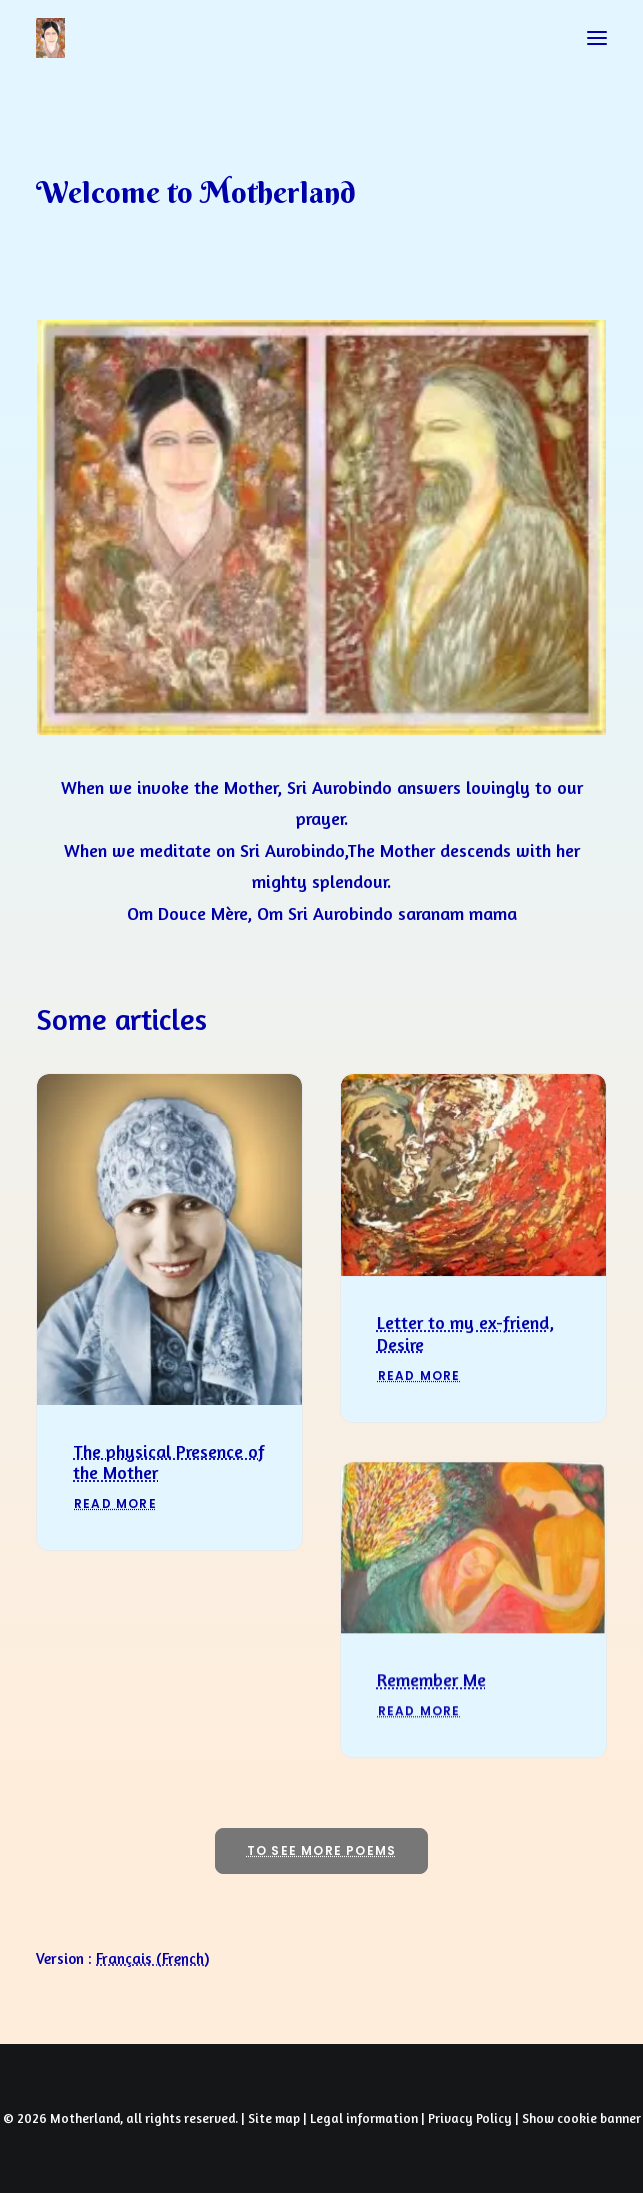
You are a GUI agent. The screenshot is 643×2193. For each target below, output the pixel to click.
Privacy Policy (470, 2118)
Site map (274, 2118)
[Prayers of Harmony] (50, 38)
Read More (115, 1526)
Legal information (364, 2118)
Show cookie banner (581, 2118)
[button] (597, 38)
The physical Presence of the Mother (169, 1485)
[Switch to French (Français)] (152, 1958)
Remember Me (431, 1749)
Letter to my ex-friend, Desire (465, 1371)
